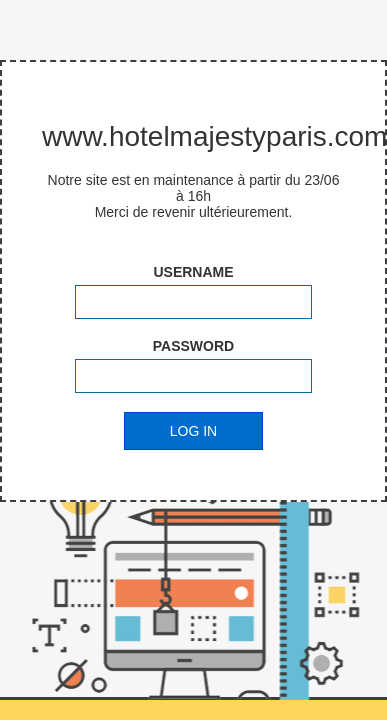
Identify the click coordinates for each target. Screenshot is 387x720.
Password (193, 346)
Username (193, 272)
